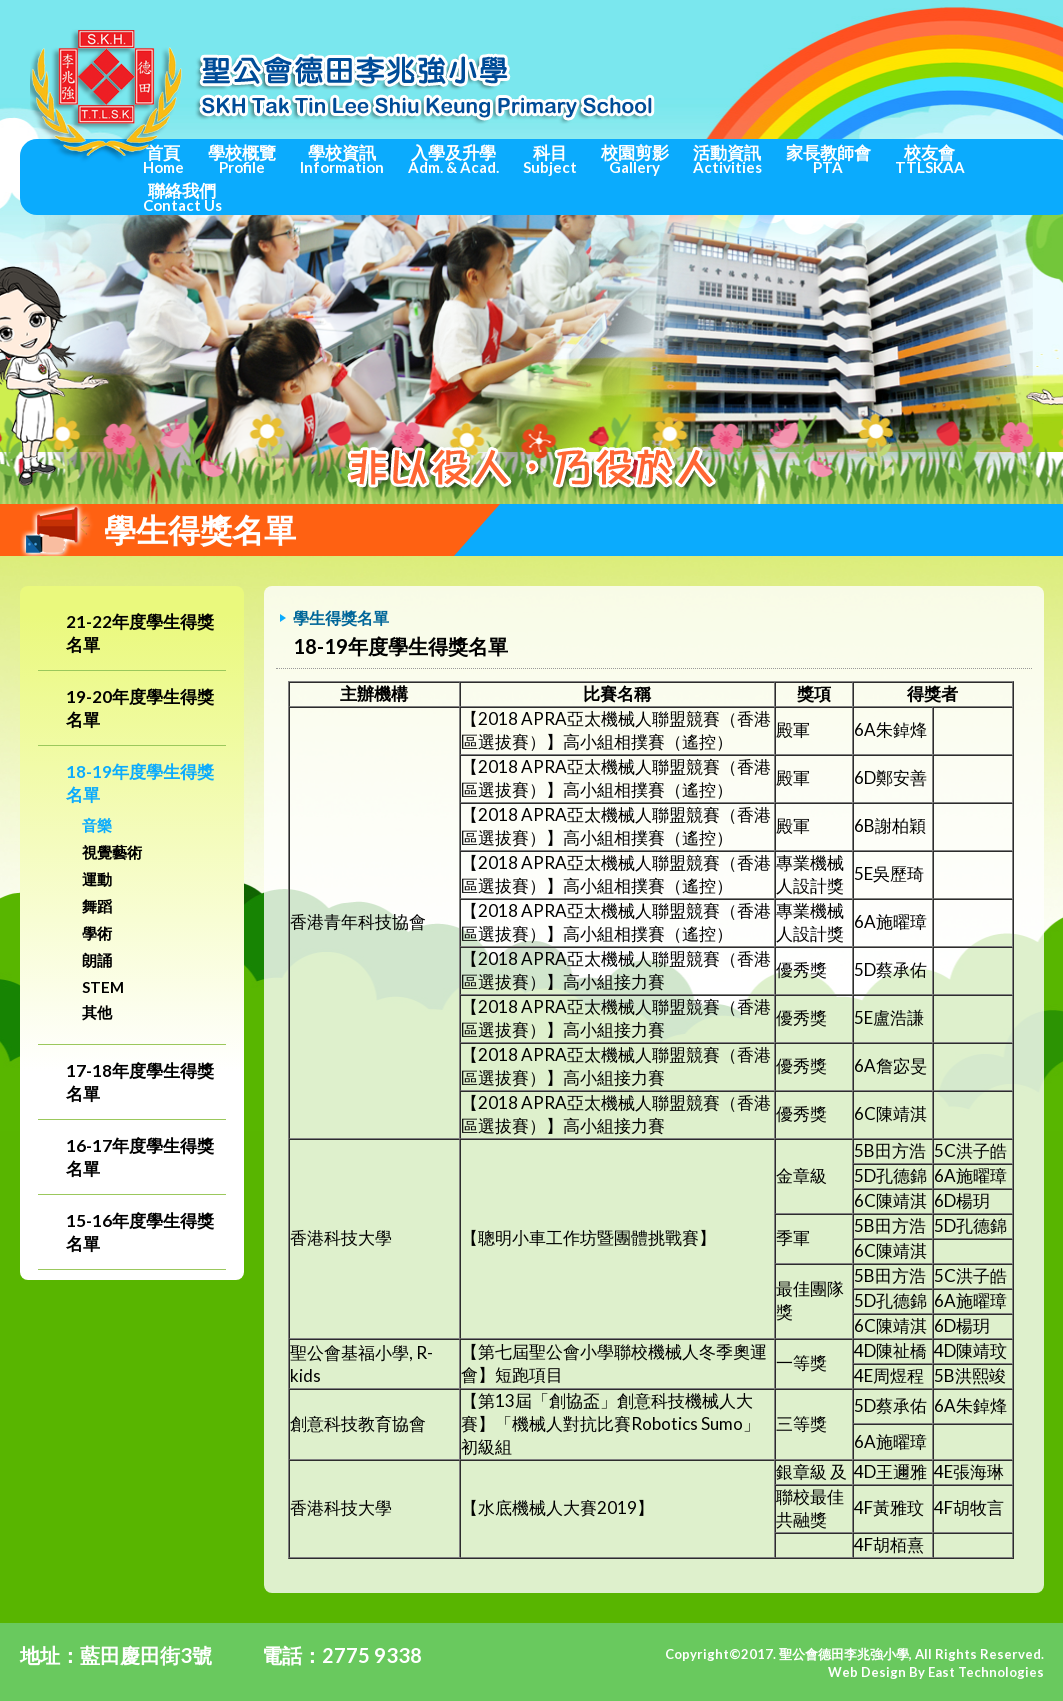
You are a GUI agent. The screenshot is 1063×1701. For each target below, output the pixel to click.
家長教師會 (828, 159)
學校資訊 (342, 159)
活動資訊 (727, 159)
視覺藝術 (112, 852)
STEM (103, 987)
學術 (97, 933)
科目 (550, 159)
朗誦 (97, 960)
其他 (97, 1012)
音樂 (97, 825)
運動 (97, 879)
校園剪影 (635, 159)
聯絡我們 (182, 197)
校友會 (930, 159)
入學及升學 (453, 159)
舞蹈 (97, 906)
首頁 (163, 159)
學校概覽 (242, 159)
